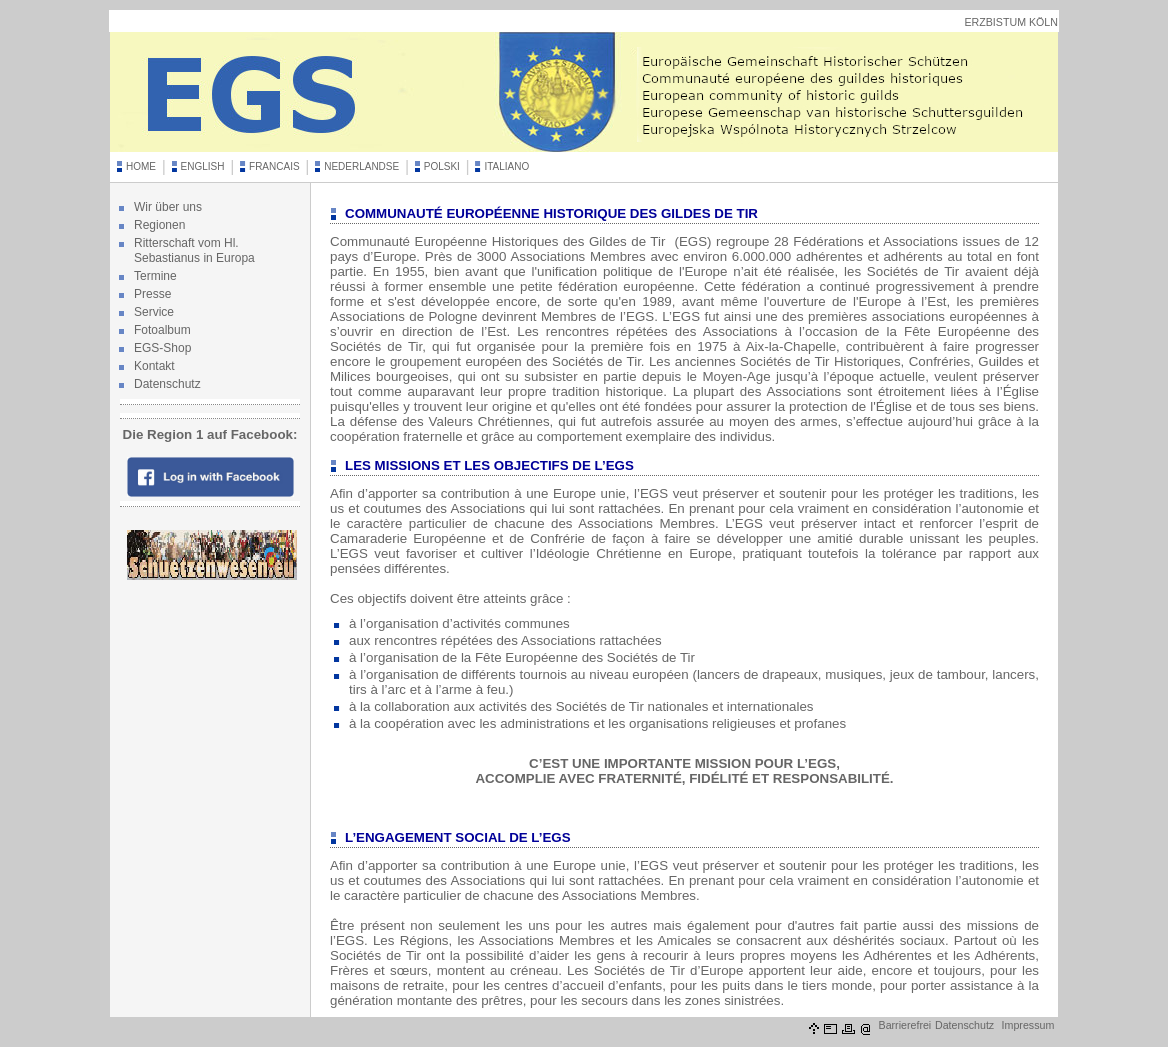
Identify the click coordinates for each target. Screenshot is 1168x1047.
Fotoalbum (162, 330)
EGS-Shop (162, 348)
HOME (141, 166)
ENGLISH (203, 166)
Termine (155, 276)
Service (154, 312)
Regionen (159, 225)
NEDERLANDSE (361, 166)
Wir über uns (168, 207)
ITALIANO (506, 166)
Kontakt (154, 366)
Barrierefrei (905, 1025)
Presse (152, 294)
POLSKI (442, 166)
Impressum (1028, 1025)
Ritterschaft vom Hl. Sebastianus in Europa (194, 250)
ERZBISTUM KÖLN (1011, 22)
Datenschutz (167, 384)
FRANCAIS (274, 166)
